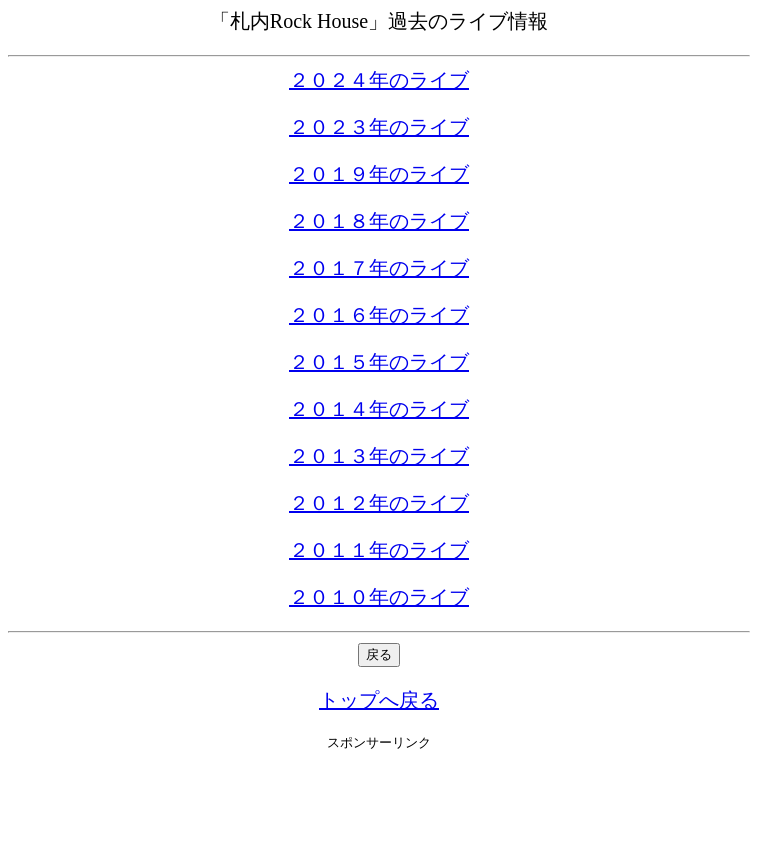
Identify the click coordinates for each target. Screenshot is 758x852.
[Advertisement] (379, 802)
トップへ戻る (379, 700)
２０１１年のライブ (379, 550)
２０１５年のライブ (379, 362)
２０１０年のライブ (379, 597)
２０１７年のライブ (379, 268)
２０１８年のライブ (379, 221)
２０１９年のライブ (379, 174)
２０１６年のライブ (379, 315)
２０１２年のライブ (379, 503)
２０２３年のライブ (379, 127)
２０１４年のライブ (379, 409)
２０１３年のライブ (379, 456)
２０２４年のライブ (379, 80)
